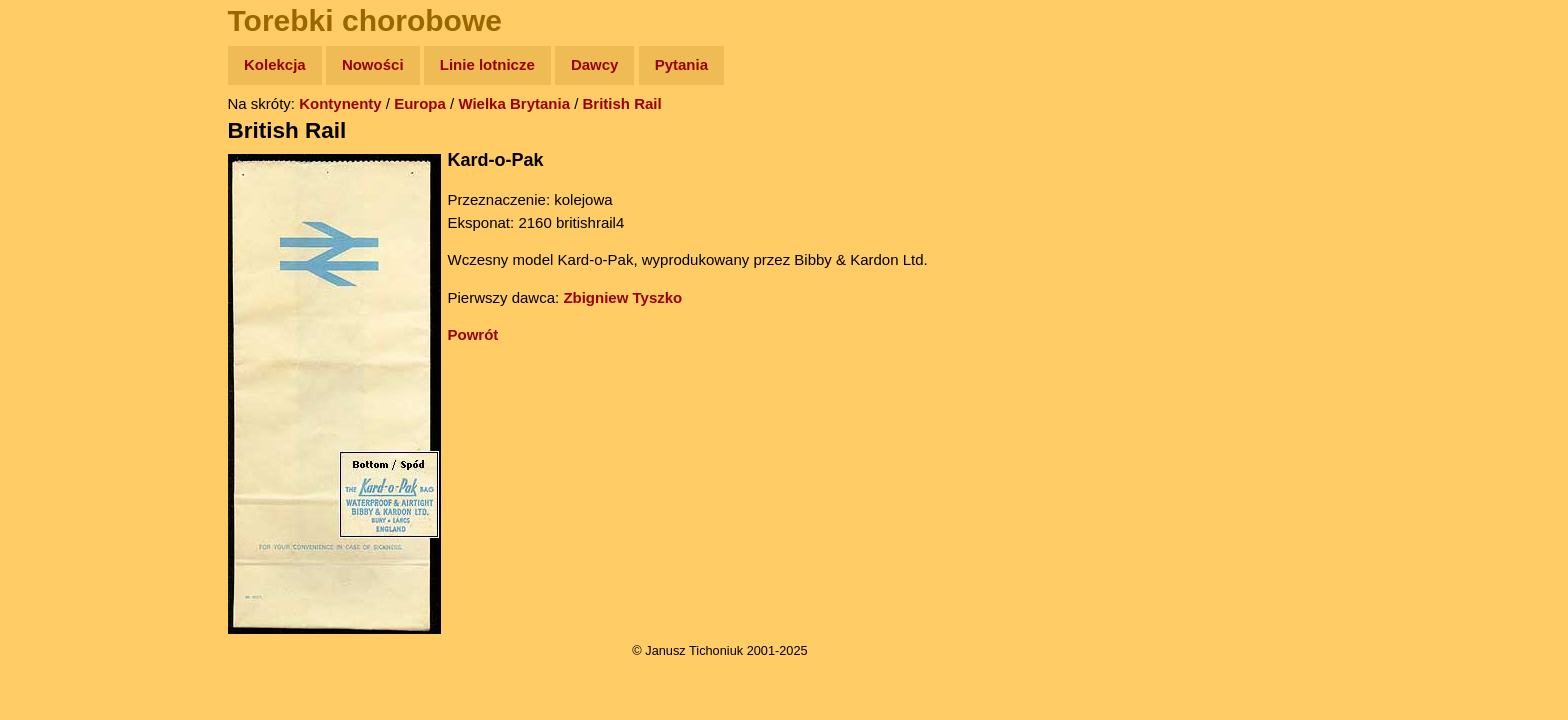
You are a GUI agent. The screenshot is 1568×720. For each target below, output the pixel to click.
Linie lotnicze (487, 64)
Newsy (57, 219)
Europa (420, 103)
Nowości (373, 64)
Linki (51, 373)
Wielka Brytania (514, 103)
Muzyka (60, 296)
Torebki (60, 412)
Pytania (681, 64)
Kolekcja (275, 64)
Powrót (473, 334)
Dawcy (595, 64)
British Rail (622, 103)
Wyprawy (66, 142)
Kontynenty (340, 103)
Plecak (57, 335)
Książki (59, 258)
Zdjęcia (59, 181)
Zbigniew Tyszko (622, 297)
